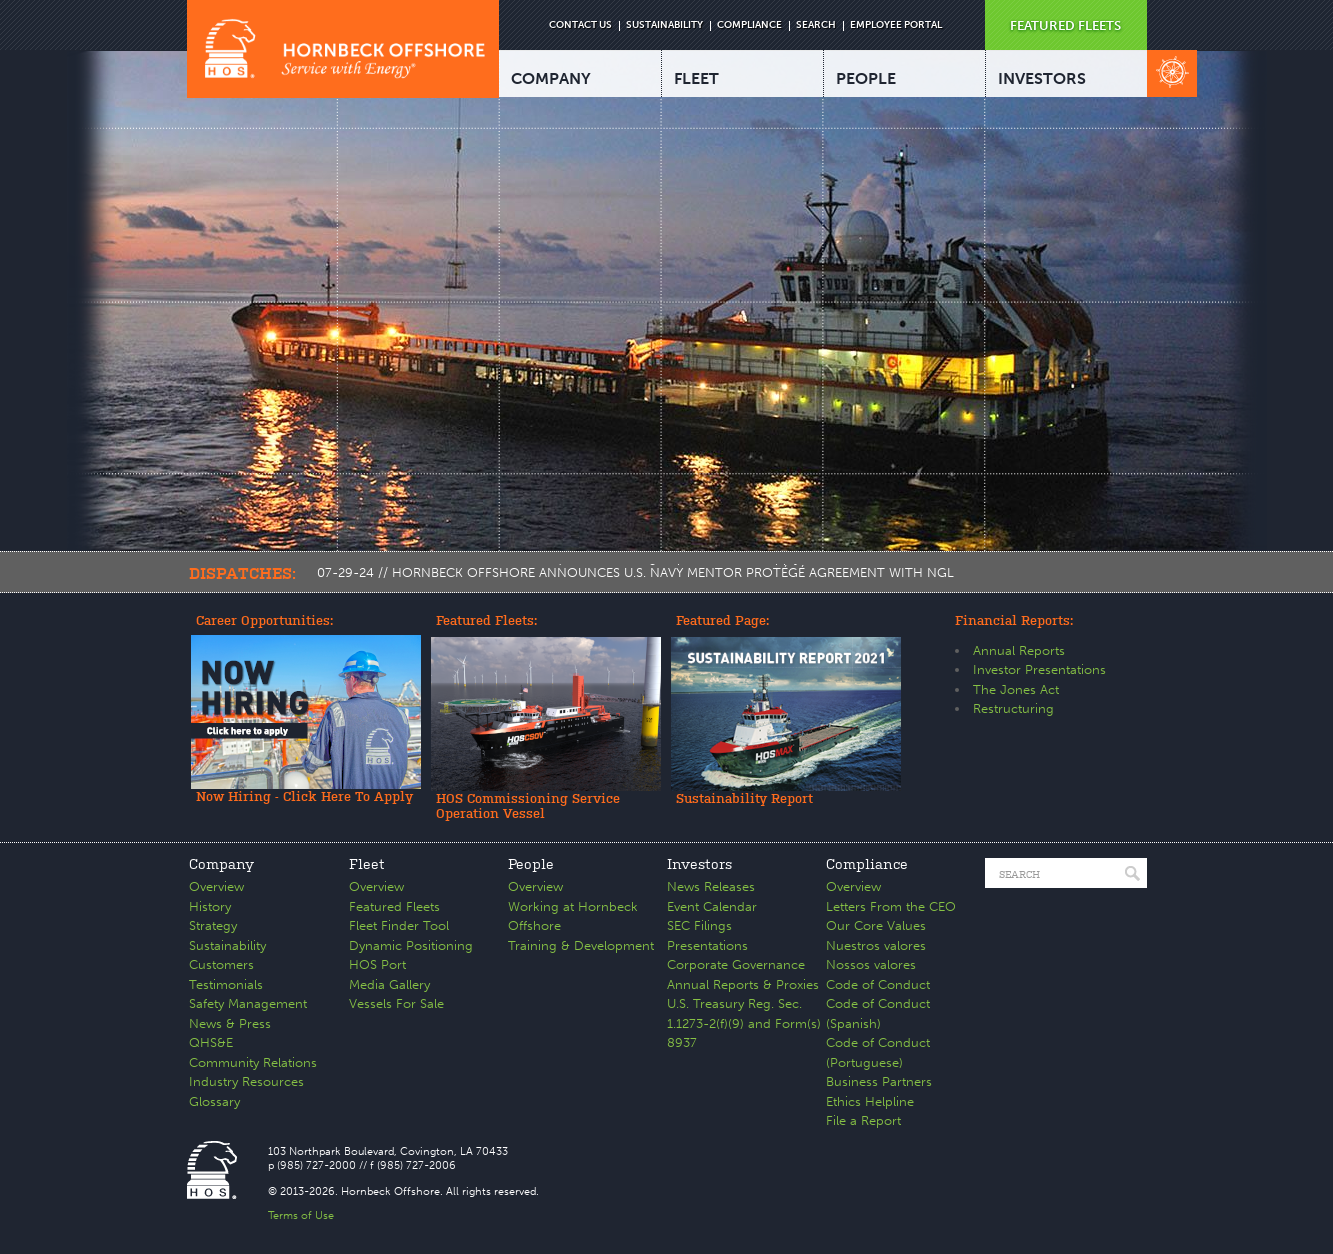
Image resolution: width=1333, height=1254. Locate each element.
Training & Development (581, 945)
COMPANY (551, 78)
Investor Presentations (1039, 669)
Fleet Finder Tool (399, 925)
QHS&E (211, 1042)
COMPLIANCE (749, 25)
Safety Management (248, 1003)
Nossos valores (871, 964)
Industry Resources (246, 1081)
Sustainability (227, 945)
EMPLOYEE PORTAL (896, 25)
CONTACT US (580, 25)
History (210, 906)
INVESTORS (1042, 78)
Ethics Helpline (870, 1101)
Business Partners (879, 1081)
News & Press (230, 1023)
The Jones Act (1016, 689)
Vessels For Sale (396, 1003)
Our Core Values (876, 925)
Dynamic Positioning (411, 945)
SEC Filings (699, 925)
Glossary (214, 1101)
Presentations (707, 945)
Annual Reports (1019, 650)
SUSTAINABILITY (664, 25)
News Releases (711, 886)
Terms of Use (301, 1215)
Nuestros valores (876, 945)
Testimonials (226, 984)
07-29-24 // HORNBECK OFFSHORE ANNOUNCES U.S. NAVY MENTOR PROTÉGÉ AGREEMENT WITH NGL (635, 572)
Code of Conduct (878, 984)
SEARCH (816, 25)
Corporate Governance (736, 964)
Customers (221, 964)
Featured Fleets (394, 906)
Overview (216, 886)
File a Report (863, 1120)
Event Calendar (712, 906)
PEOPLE (866, 78)
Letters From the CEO (891, 906)
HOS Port (377, 964)
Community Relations (253, 1062)
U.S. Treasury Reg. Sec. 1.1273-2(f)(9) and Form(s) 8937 (744, 1023)
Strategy (213, 925)
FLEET (696, 78)
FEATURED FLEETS (1065, 25)
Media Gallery (389, 984)
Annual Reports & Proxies (743, 984)
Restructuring (1013, 708)
